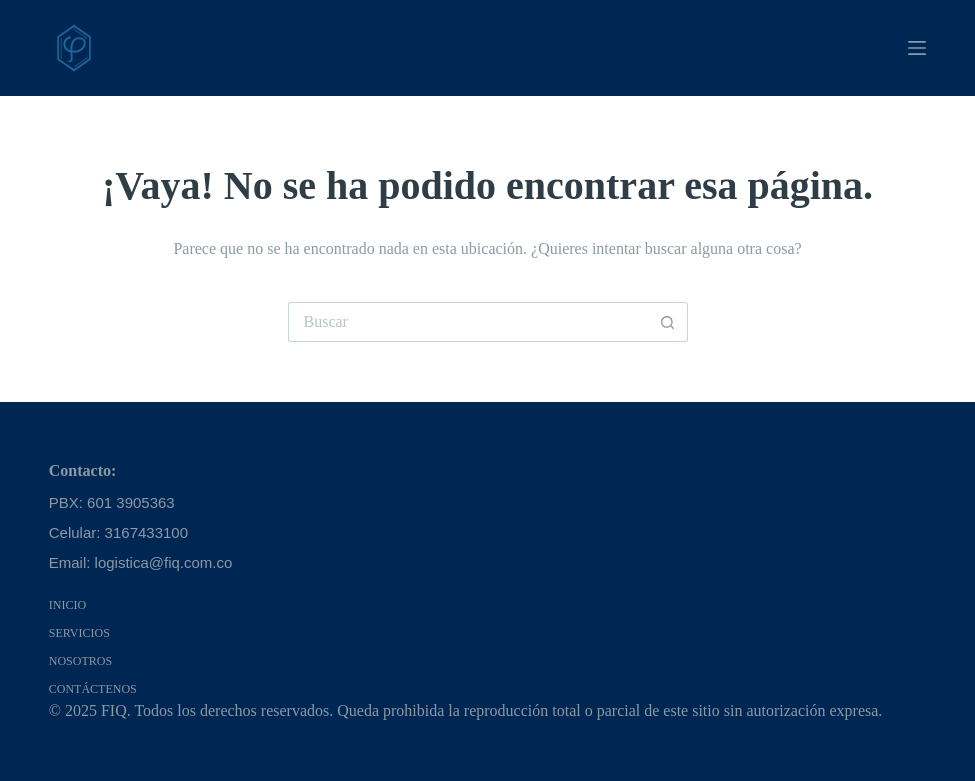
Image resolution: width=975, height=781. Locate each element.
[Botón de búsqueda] (668, 322)
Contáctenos (93, 689)
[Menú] (917, 48)
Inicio (67, 605)
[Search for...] (468, 322)
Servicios (79, 633)
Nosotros (80, 661)
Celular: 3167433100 (118, 532)
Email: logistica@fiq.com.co (141, 562)
